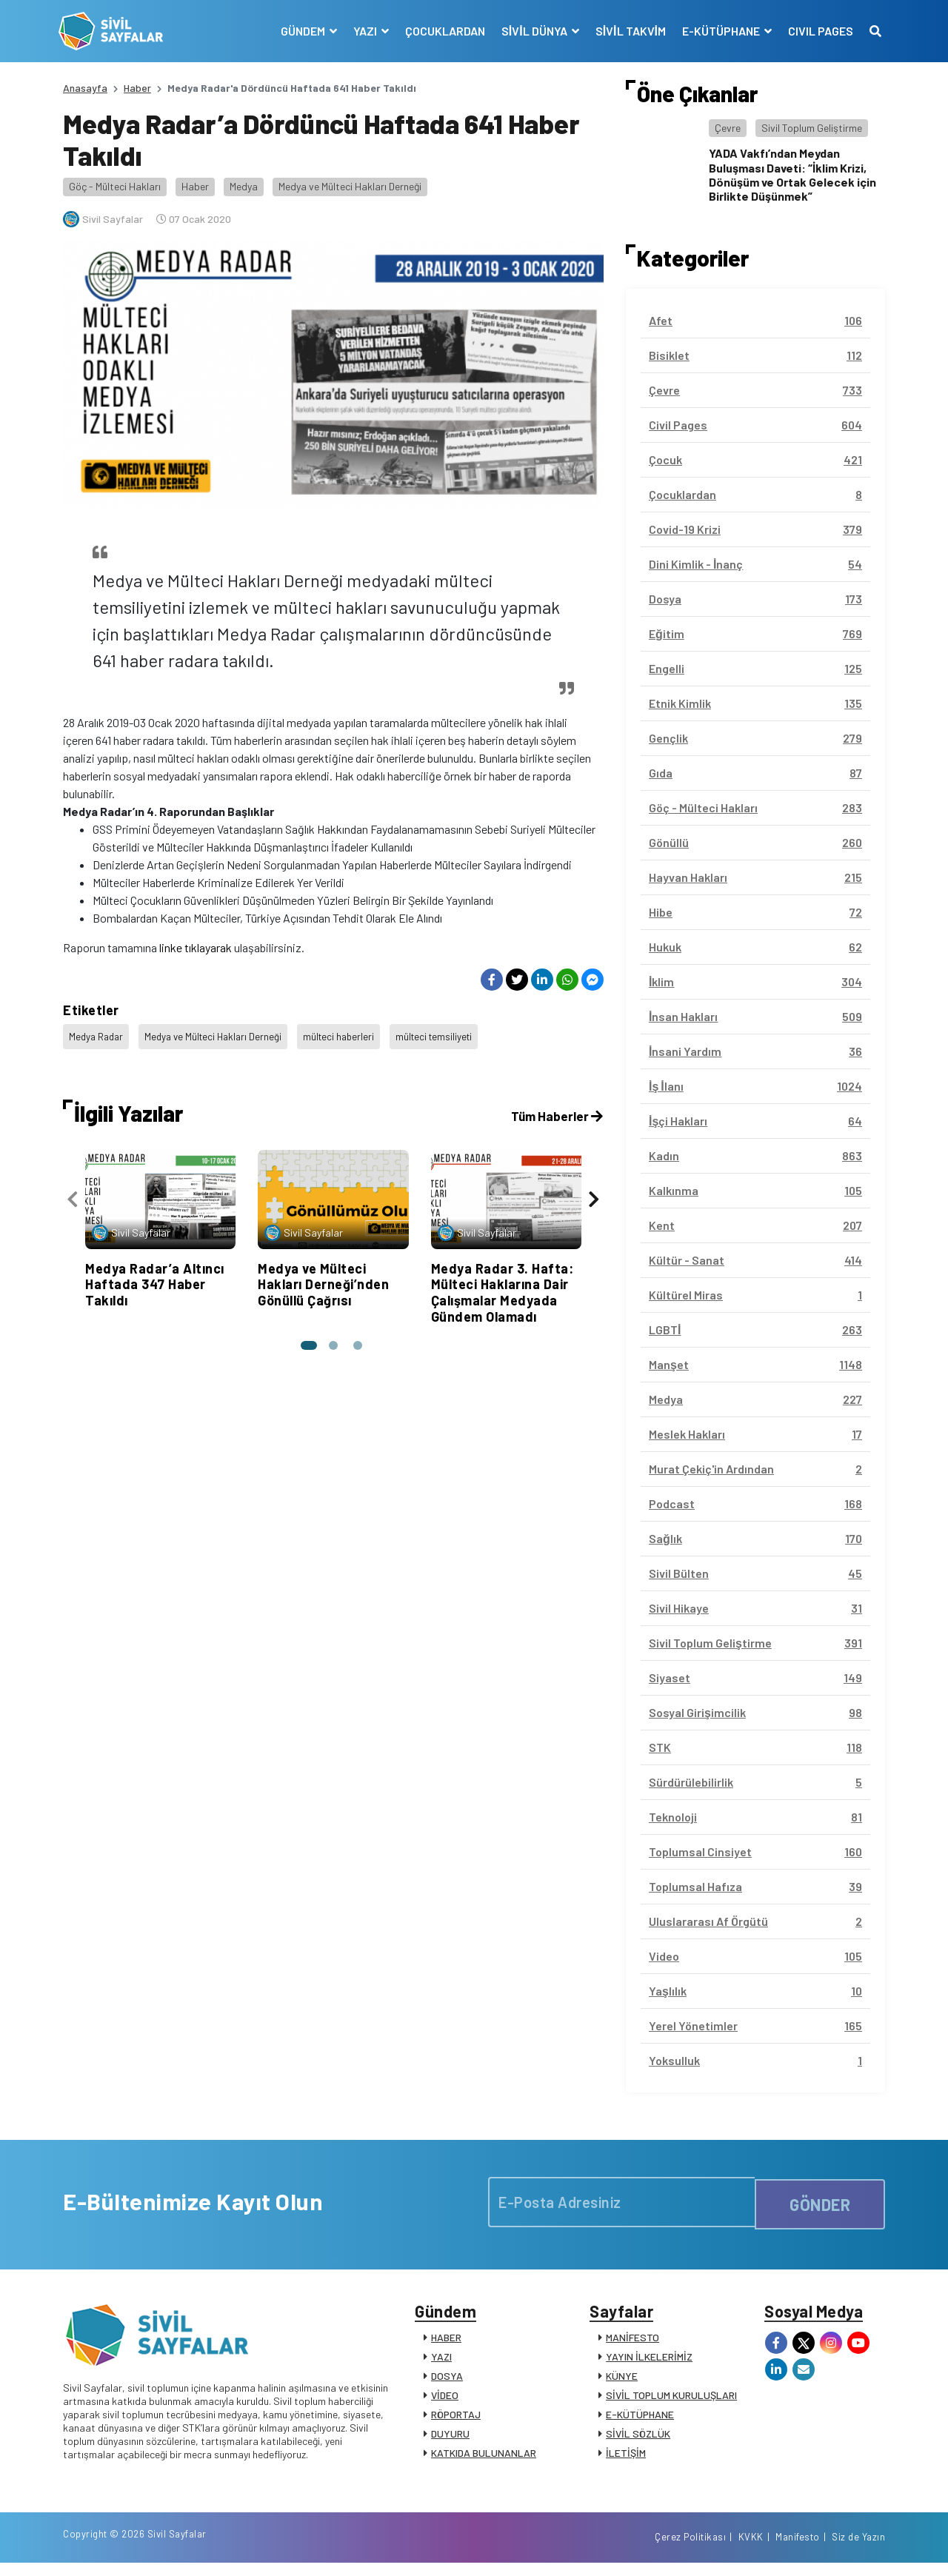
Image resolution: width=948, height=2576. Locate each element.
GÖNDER (820, 2202)
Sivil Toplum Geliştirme (811, 127)
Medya (244, 186)
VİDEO (444, 2400)
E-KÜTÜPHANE (640, 2419)
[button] (306, 1338)
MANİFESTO (632, 2342)
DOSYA (447, 2381)
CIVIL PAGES (816, 31)
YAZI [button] (362, 31)
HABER (446, 2342)
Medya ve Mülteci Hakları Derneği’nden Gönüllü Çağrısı (323, 1276)
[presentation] (73, 1194)
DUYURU (450, 2438)
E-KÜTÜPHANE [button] (718, 31)
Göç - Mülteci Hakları (115, 186)
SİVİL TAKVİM (626, 31)
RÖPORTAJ (456, 2419)
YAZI (441, 2361)
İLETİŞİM (626, 2458)
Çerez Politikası (690, 2549)
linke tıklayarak (195, 947)
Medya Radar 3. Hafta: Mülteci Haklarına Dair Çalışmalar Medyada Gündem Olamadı (502, 1284)
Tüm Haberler (555, 1108)
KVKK (751, 2549)
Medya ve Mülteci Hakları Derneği (349, 186)
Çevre (728, 127)
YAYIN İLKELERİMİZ (649, 2361)
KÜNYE (622, 2381)
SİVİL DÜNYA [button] (531, 31)
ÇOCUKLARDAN (441, 31)
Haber (137, 87)
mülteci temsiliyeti (448, 1034)
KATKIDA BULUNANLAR (483, 2458)
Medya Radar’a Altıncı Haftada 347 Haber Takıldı (154, 1276)
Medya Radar (98, 1034)
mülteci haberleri (350, 1034)
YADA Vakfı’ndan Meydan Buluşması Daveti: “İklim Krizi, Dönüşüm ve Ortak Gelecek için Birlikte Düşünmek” (792, 174)
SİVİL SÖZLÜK (638, 2438)
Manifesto (797, 2549)
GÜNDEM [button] (299, 31)
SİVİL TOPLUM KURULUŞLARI (671, 2400)
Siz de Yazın (858, 2549)
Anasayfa (85, 87)
